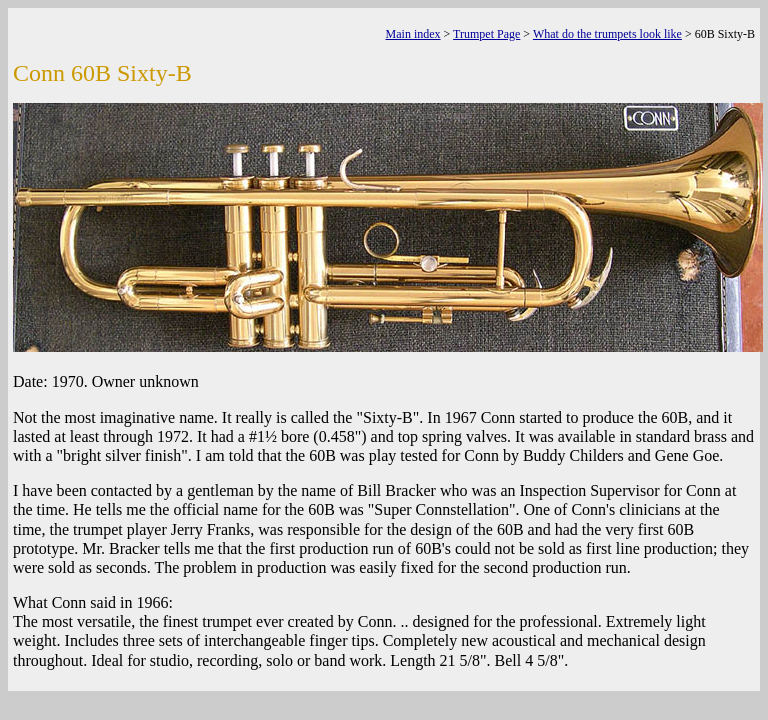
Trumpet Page (486, 34)
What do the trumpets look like (607, 34)
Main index (413, 34)
